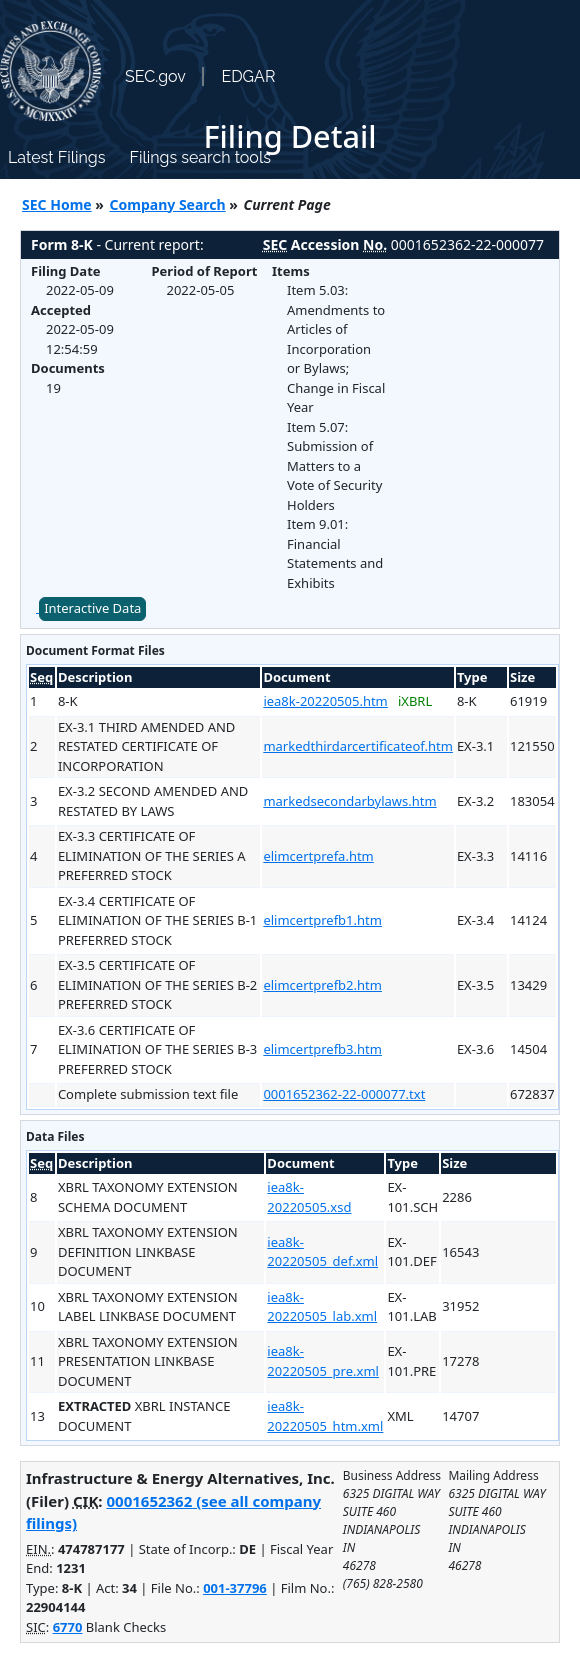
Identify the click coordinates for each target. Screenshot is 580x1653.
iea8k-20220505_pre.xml (323, 1361)
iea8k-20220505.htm (325, 701)
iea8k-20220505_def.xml (322, 1252)
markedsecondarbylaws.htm (349, 801)
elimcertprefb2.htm (322, 985)
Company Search (168, 204)
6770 (68, 1627)
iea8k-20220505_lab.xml (322, 1307)
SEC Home (57, 204)
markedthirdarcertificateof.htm (358, 746)
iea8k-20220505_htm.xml (325, 1416)
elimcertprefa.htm (318, 856)
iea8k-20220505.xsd (309, 1197)
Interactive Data (92, 608)
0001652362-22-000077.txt (344, 1094)
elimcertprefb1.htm (322, 920)
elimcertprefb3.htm (322, 1049)
